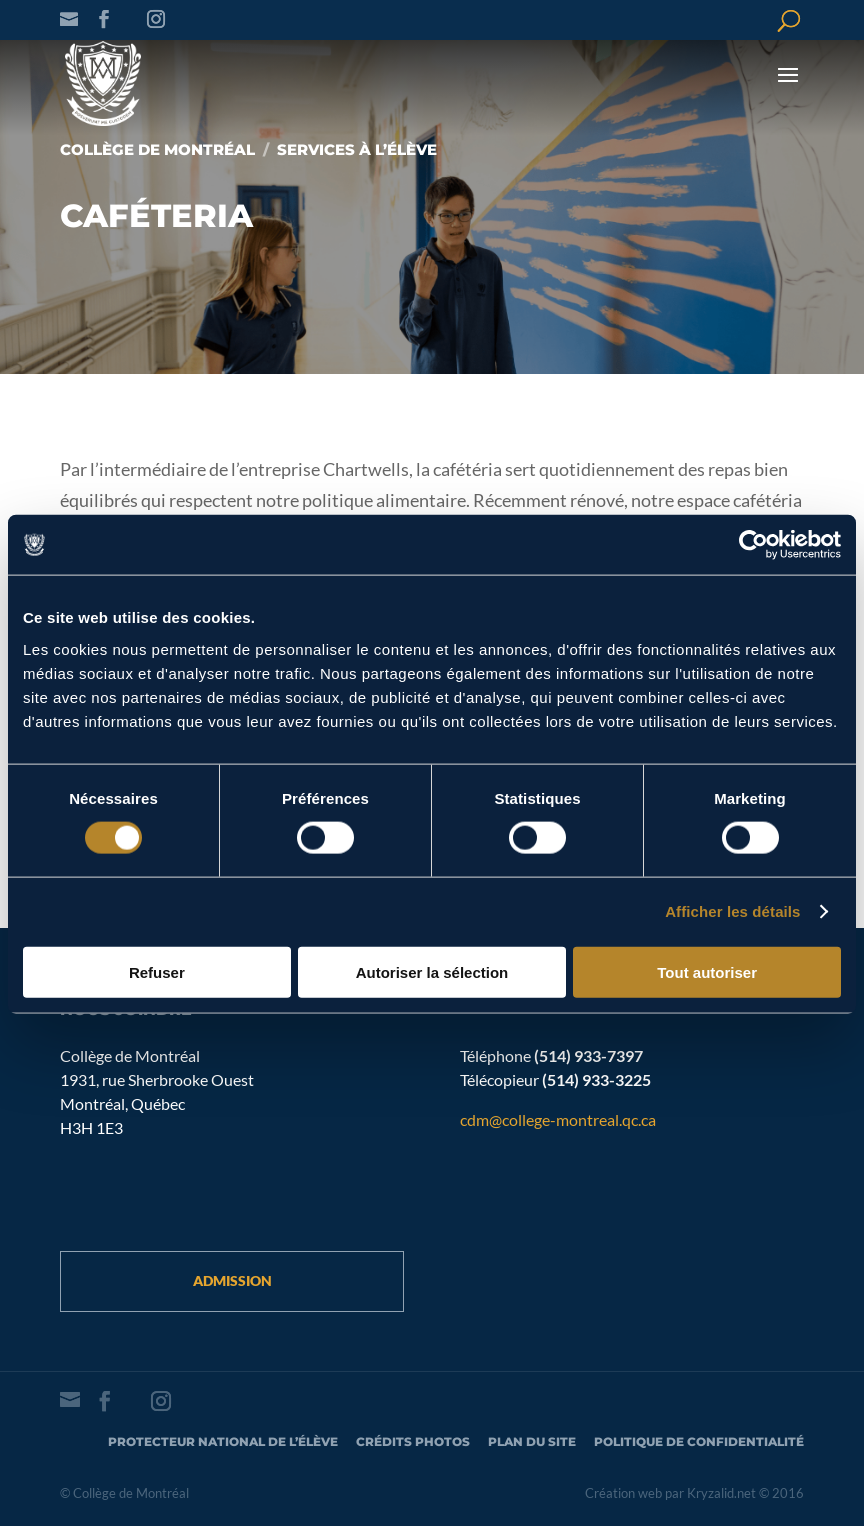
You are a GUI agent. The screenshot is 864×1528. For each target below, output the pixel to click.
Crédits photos (413, 1443)
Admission (232, 1281)
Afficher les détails (732, 911)
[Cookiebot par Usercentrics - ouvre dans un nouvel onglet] (753, 545)
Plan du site (532, 1443)
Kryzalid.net (721, 1495)
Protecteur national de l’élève (223, 1443)
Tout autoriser (707, 971)
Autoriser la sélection (432, 971)
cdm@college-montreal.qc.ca (558, 1119)
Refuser (157, 971)
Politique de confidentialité (699, 1443)
